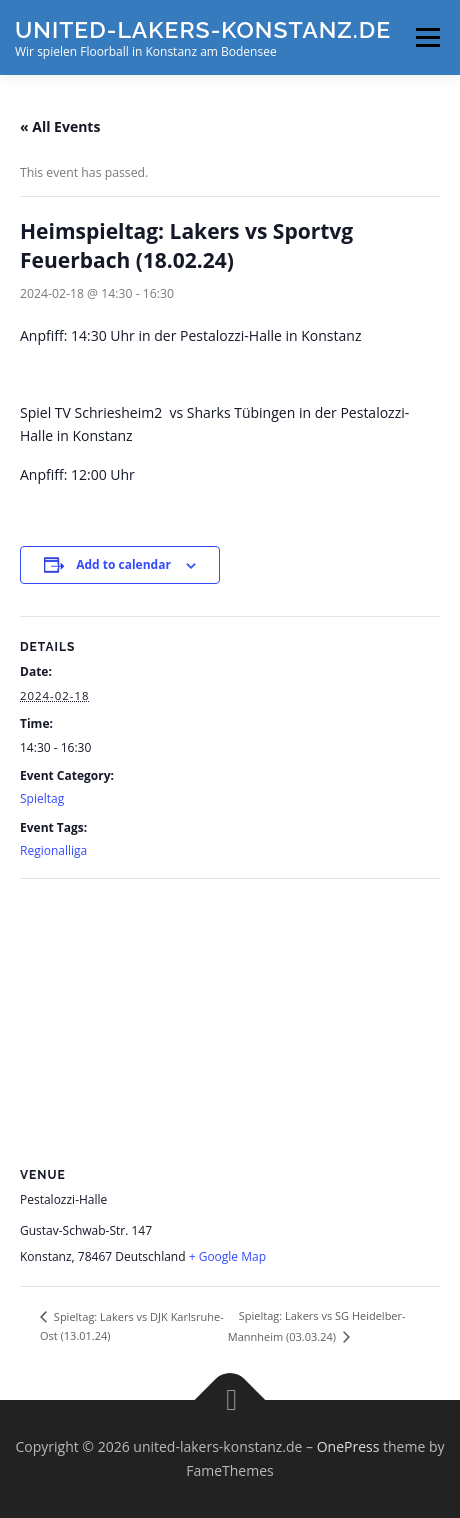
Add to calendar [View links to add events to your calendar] (123, 564)
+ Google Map (227, 1256)
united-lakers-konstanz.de (203, 29)
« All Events (60, 126)
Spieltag (42, 798)
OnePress (348, 1446)
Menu (426, 37)
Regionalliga (53, 850)
